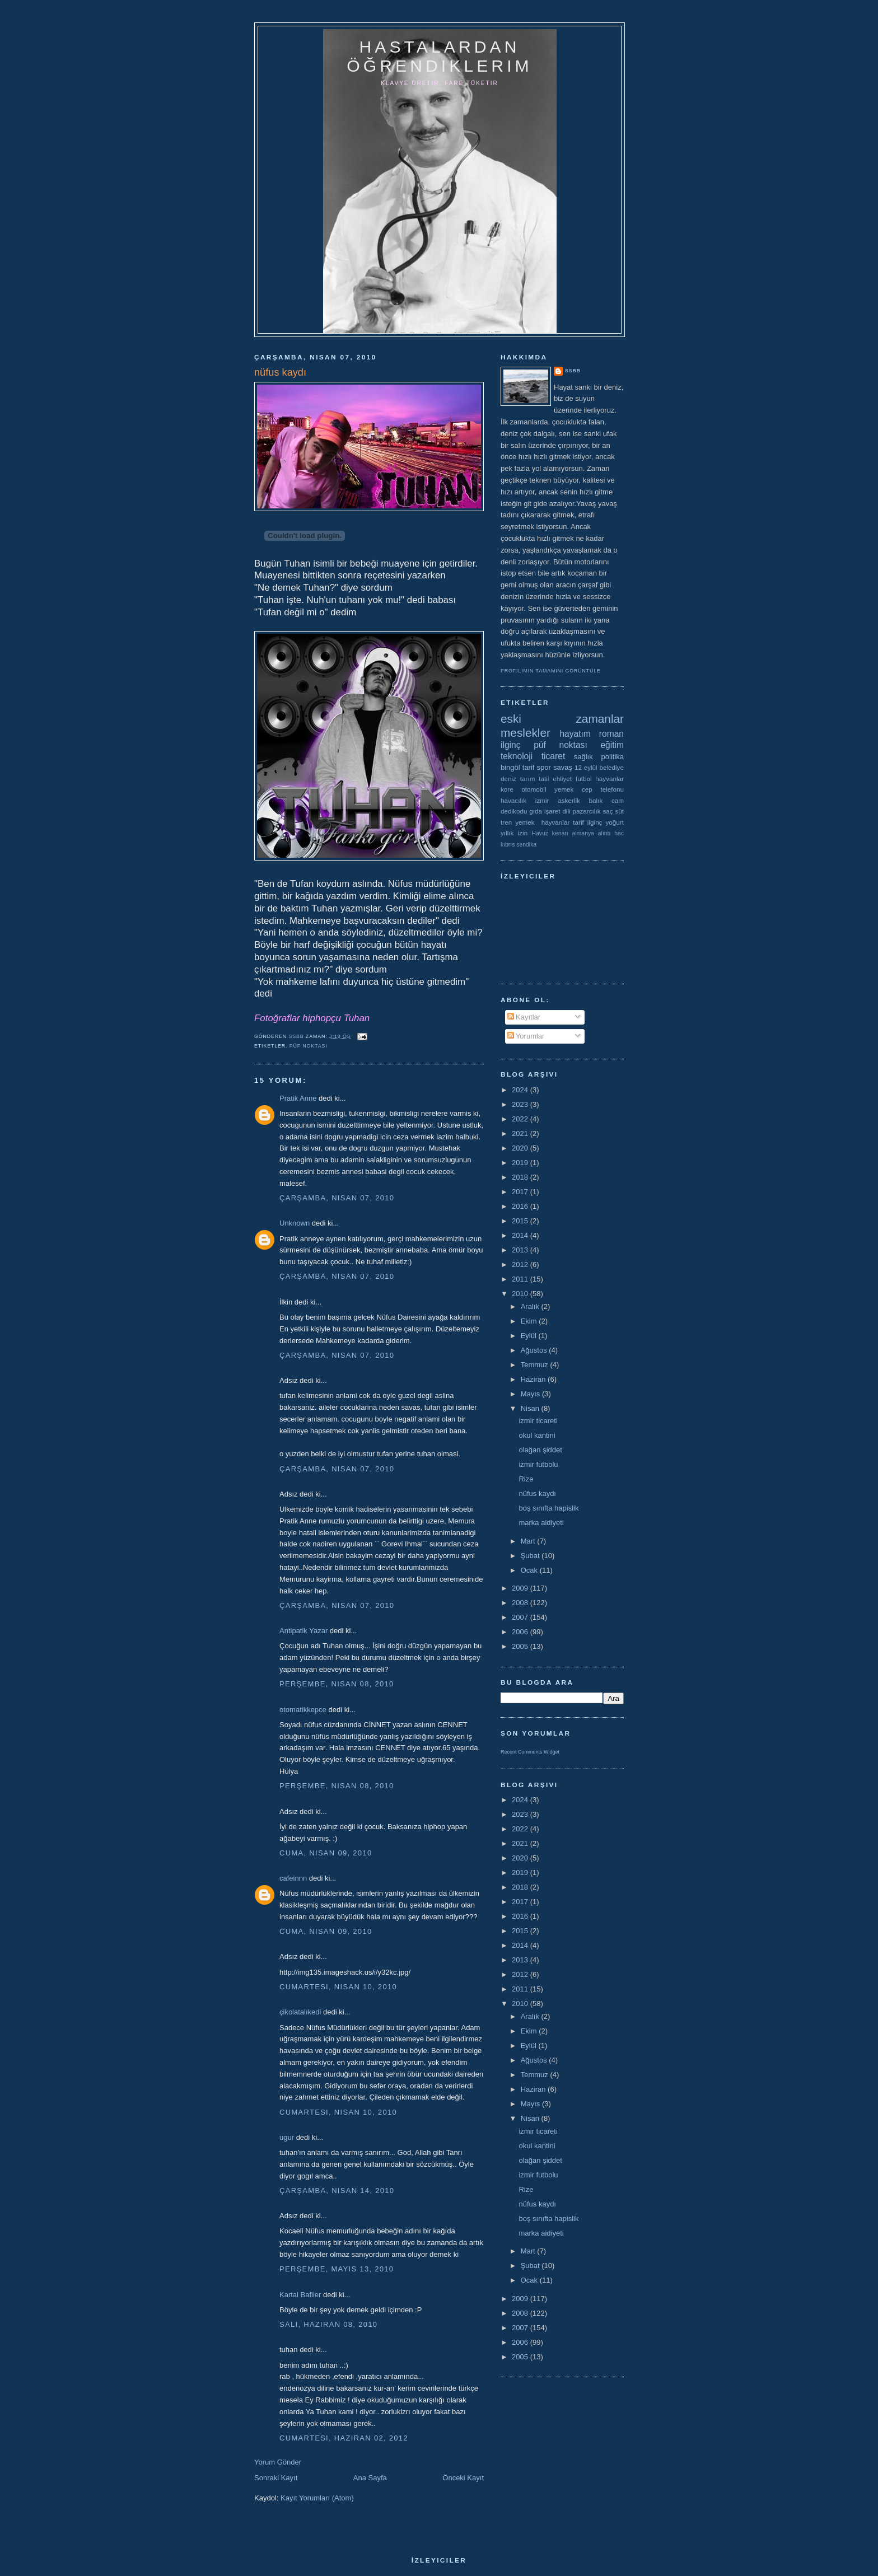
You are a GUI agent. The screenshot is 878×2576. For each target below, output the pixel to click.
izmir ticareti (538, 1420)
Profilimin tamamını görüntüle (551, 671)
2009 (521, 1588)
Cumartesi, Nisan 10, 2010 (338, 1987)
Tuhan (357, 1018)
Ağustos (535, 1350)
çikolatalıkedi (300, 2012)
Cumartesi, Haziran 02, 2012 (343, 2438)
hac (619, 833)
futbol (584, 778)
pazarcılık (587, 811)
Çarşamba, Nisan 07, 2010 (336, 1198)
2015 (521, 1221)
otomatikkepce (302, 1709)
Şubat (531, 1555)
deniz (508, 778)
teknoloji (517, 756)
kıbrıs (508, 844)
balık (596, 800)
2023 (521, 1104)
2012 (521, 1264)
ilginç (511, 745)
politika (612, 756)
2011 (521, 1279)
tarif (528, 767)
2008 (521, 1602)
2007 (521, 1617)
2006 (521, 1632)
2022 (521, 1119)
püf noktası (308, 1046)
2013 (521, 1250)
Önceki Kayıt (463, 2478)
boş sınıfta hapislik (548, 1508)
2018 (521, 1177)
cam (617, 800)
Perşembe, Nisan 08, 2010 (336, 1684)
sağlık (583, 756)
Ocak (530, 1570)
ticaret (553, 756)
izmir (542, 800)
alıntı (604, 833)
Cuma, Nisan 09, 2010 (325, 1853)
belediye (611, 767)
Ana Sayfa (370, 2478)
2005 (521, 1646)
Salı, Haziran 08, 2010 (328, 2324)
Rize (526, 1479)
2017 (521, 1192)
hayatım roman (591, 733)
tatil (544, 778)
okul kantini (537, 1435)
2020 (521, 1148)
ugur (286, 2137)
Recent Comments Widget (530, 1752)
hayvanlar (609, 778)
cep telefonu (603, 789)
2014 (521, 1235)
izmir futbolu (538, 1464)
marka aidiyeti (541, 1522)
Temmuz (535, 1365)
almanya (583, 833)
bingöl (510, 767)
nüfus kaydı (537, 1493)
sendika (526, 844)
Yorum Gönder (277, 2462)
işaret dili (557, 811)
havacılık (513, 800)
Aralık (531, 1306)
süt (619, 811)
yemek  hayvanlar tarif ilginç (558, 822)
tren (506, 822)
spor (544, 767)
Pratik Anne (298, 1098)
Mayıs (531, 1394)
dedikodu (514, 811)
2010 (521, 1293)
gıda (535, 811)
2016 (521, 1206)
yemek (563, 789)
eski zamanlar (562, 718)
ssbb (573, 370)
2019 (521, 1162)
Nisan (531, 1408)
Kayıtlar (524, 1017)
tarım (527, 778)
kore (507, 789)
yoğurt (615, 822)
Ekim (530, 1321)
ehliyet (562, 778)
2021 (521, 1133)
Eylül (530, 1335)
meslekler (525, 732)
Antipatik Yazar (303, 1630)
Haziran (534, 1379)
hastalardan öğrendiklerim (439, 56)
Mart (529, 1541)
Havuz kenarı (549, 833)
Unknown (294, 1223)
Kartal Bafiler (300, 2294)
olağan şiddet (540, 1450)
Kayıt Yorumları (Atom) (317, 2498)
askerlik (569, 800)
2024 (521, 1090)
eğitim (612, 745)
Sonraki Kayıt (275, 2478)
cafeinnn (293, 1878)
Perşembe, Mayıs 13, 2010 (336, 2269)
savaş (562, 767)
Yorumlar (526, 1036)
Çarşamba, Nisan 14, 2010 (336, 2190)
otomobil (533, 789)
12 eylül (586, 767)
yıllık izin (514, 832)
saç (608, 811)
